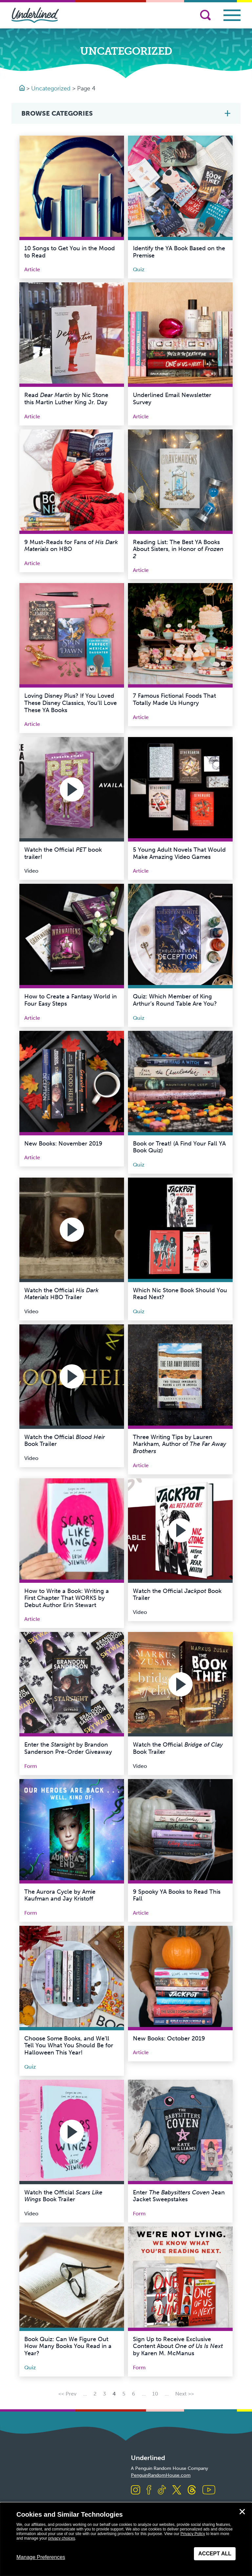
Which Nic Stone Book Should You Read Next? (180, 1294)
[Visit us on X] (176, 2490)
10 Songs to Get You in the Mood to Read (69, 252)
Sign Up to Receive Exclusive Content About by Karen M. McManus (178, 2346)
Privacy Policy (192, 2533)
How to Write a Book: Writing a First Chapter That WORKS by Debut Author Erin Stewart (66, 1598)
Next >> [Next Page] (184, 2394)
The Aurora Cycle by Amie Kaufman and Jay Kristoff (59, 1895)
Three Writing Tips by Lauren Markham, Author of (179, 1444)
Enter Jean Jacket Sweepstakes (179, 2196)
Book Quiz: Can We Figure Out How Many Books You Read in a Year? (68, 2346)
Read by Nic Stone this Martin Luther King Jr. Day (66, 398)
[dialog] (126, 2539)
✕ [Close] (242, 2512)
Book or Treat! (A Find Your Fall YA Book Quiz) (179, 1147)
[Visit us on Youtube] (208, 2490)
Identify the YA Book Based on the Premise (179, 252)
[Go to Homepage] (22, 88)
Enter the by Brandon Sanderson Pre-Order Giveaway (68, 1748)
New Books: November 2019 (63, 1143)
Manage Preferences (40, 2557)
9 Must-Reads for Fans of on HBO (71, 546)
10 (155, 2394)
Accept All (214, 2553)
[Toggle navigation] (232, 15)
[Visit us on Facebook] (149, 2490)
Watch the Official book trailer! (63, 853)
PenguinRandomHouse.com (161, 2475)
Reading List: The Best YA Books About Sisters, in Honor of (178, 549)
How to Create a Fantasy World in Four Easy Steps (70, 1000)
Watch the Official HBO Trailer (61, 1294)
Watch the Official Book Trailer (64, 1440)
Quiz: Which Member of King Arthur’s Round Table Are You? (175, 1000)
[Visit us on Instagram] (135, 2490)
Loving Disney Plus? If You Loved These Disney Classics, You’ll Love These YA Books (70, 702)
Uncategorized (51, 88)
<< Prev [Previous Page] (67, 2394)
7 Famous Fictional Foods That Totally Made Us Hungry (174, 699)
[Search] (205, 15)
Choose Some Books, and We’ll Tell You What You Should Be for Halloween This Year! (68, 2045)
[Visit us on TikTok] (162, 2490)
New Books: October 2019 (169, 2038)
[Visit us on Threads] (192, 2490)
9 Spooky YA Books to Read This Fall (176, 1895)
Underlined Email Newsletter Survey (172, 398)
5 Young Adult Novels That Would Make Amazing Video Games (179, 853)
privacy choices (61, 2538)
